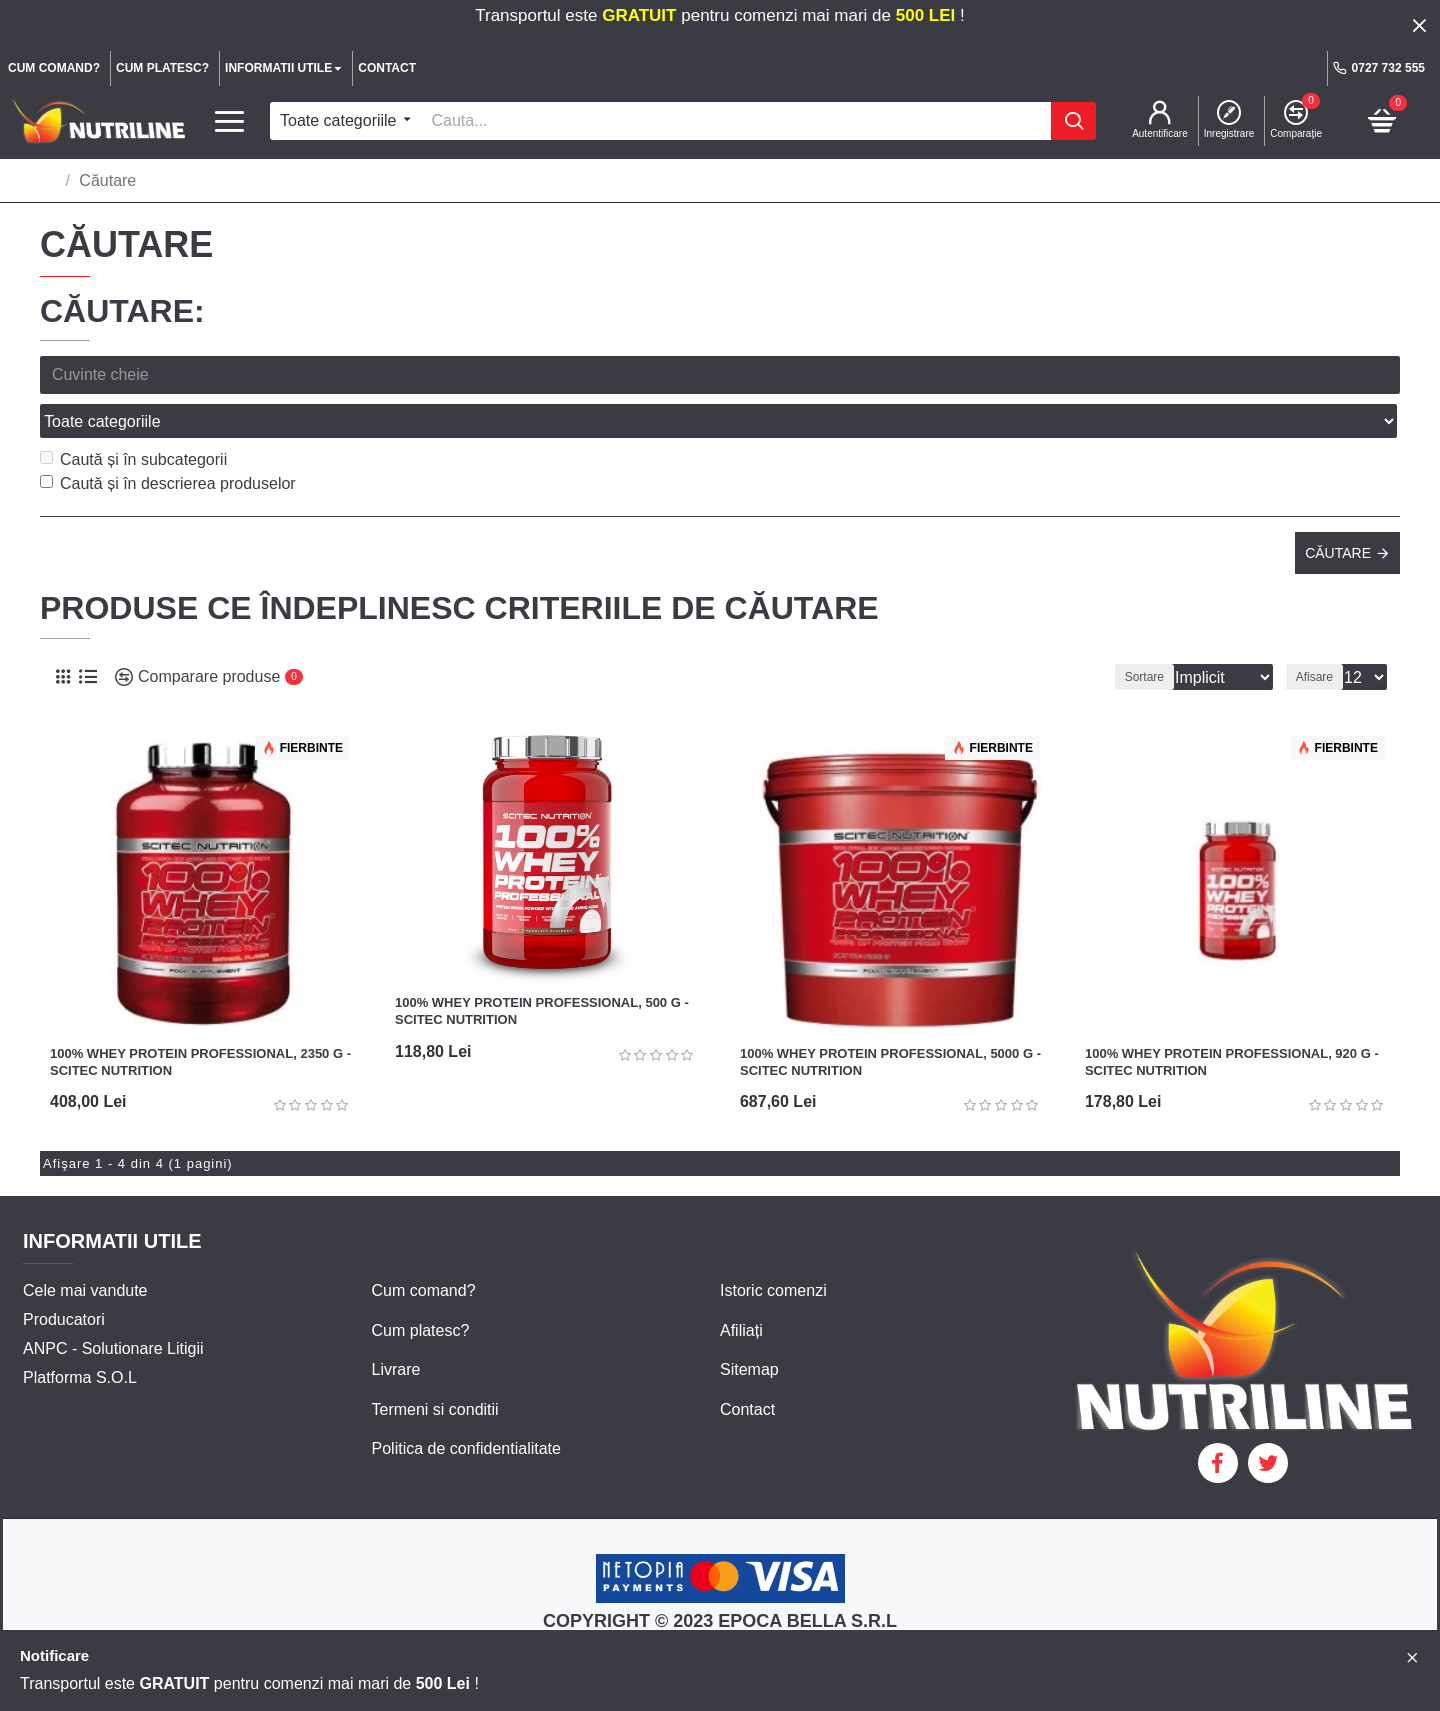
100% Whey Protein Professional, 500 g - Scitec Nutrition (542, 967)
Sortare (1118, 633)
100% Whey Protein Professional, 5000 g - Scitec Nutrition (890, 1018)
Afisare (1320, 633)
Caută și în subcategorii (133, 415)
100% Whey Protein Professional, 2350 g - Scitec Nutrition (200, 1018)
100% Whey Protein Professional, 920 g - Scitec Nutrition (1232, 1018)
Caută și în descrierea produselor (168, 439)
